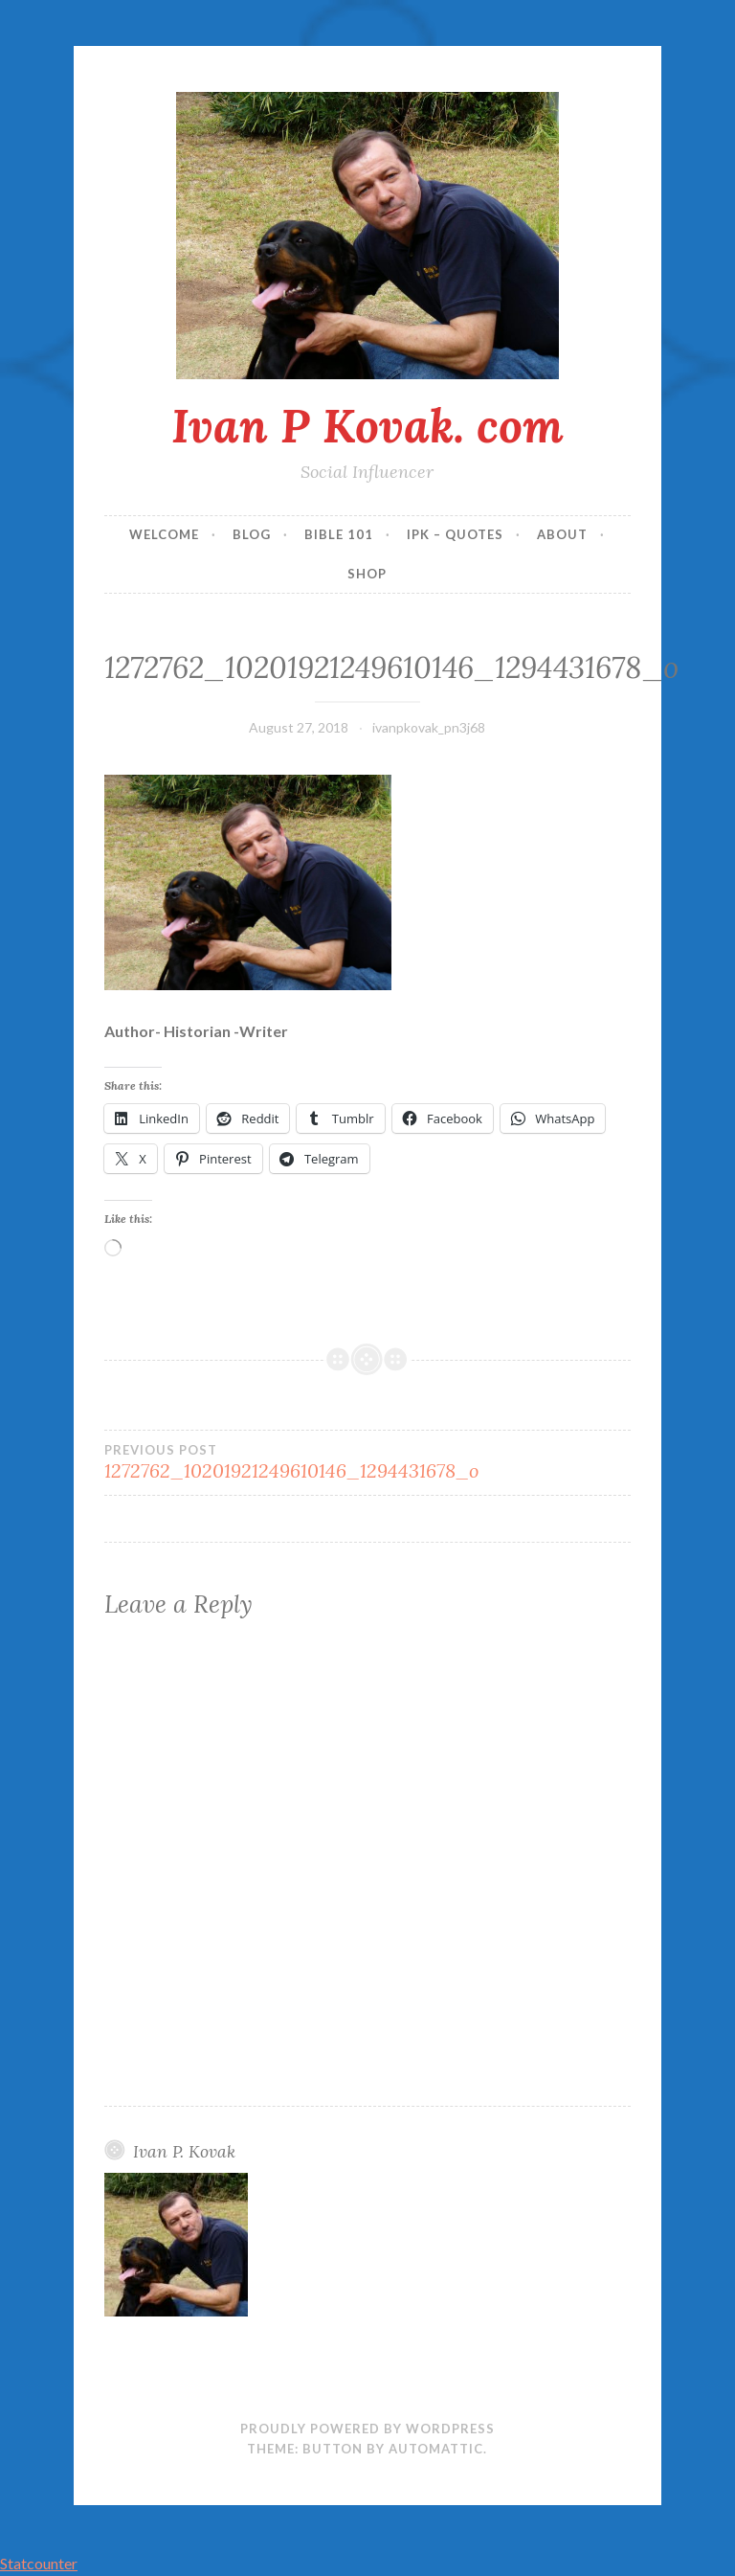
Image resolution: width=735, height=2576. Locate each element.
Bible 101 (338, 534)
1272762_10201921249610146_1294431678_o (291, 1462)
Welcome (164, 534)
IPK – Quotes (455, 534)
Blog (252, 534)
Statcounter (39, 2563)
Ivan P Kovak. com (367, 425)
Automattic (436, 2448)
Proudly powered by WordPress (367, 2428)
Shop (367, 573)
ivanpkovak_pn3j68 (428, 727)
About (562, 534)
